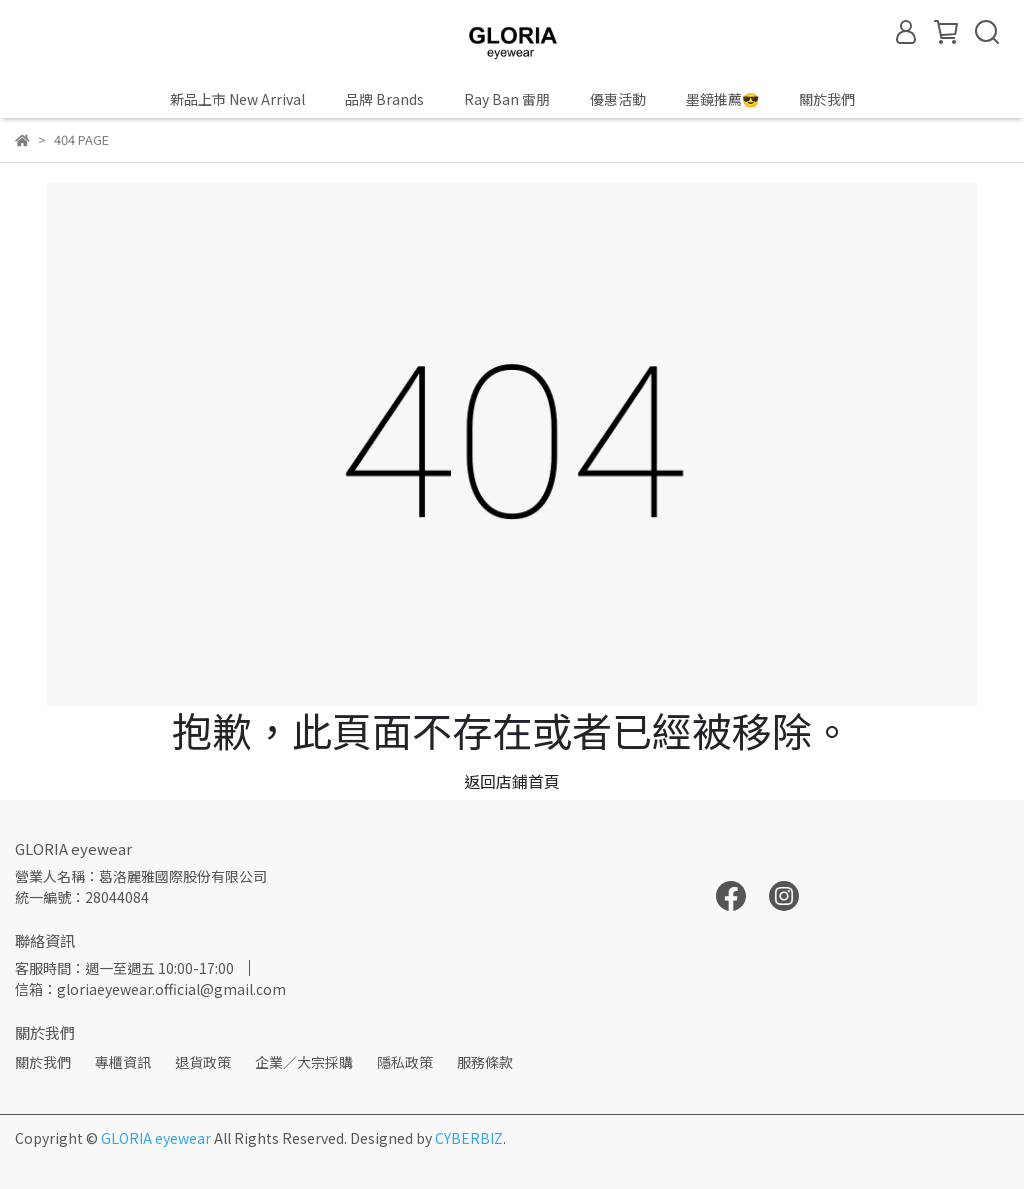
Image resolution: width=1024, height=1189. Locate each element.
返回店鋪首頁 (512, 781)
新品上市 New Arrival (237, 99)
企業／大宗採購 (304, 1062)
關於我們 (43, 1062)
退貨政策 (203, 1062)
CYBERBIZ (469, 1138)
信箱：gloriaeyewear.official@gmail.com (150, 989)
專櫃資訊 (123, 1062)
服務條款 (485, 1062)
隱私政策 (405, 1062)
